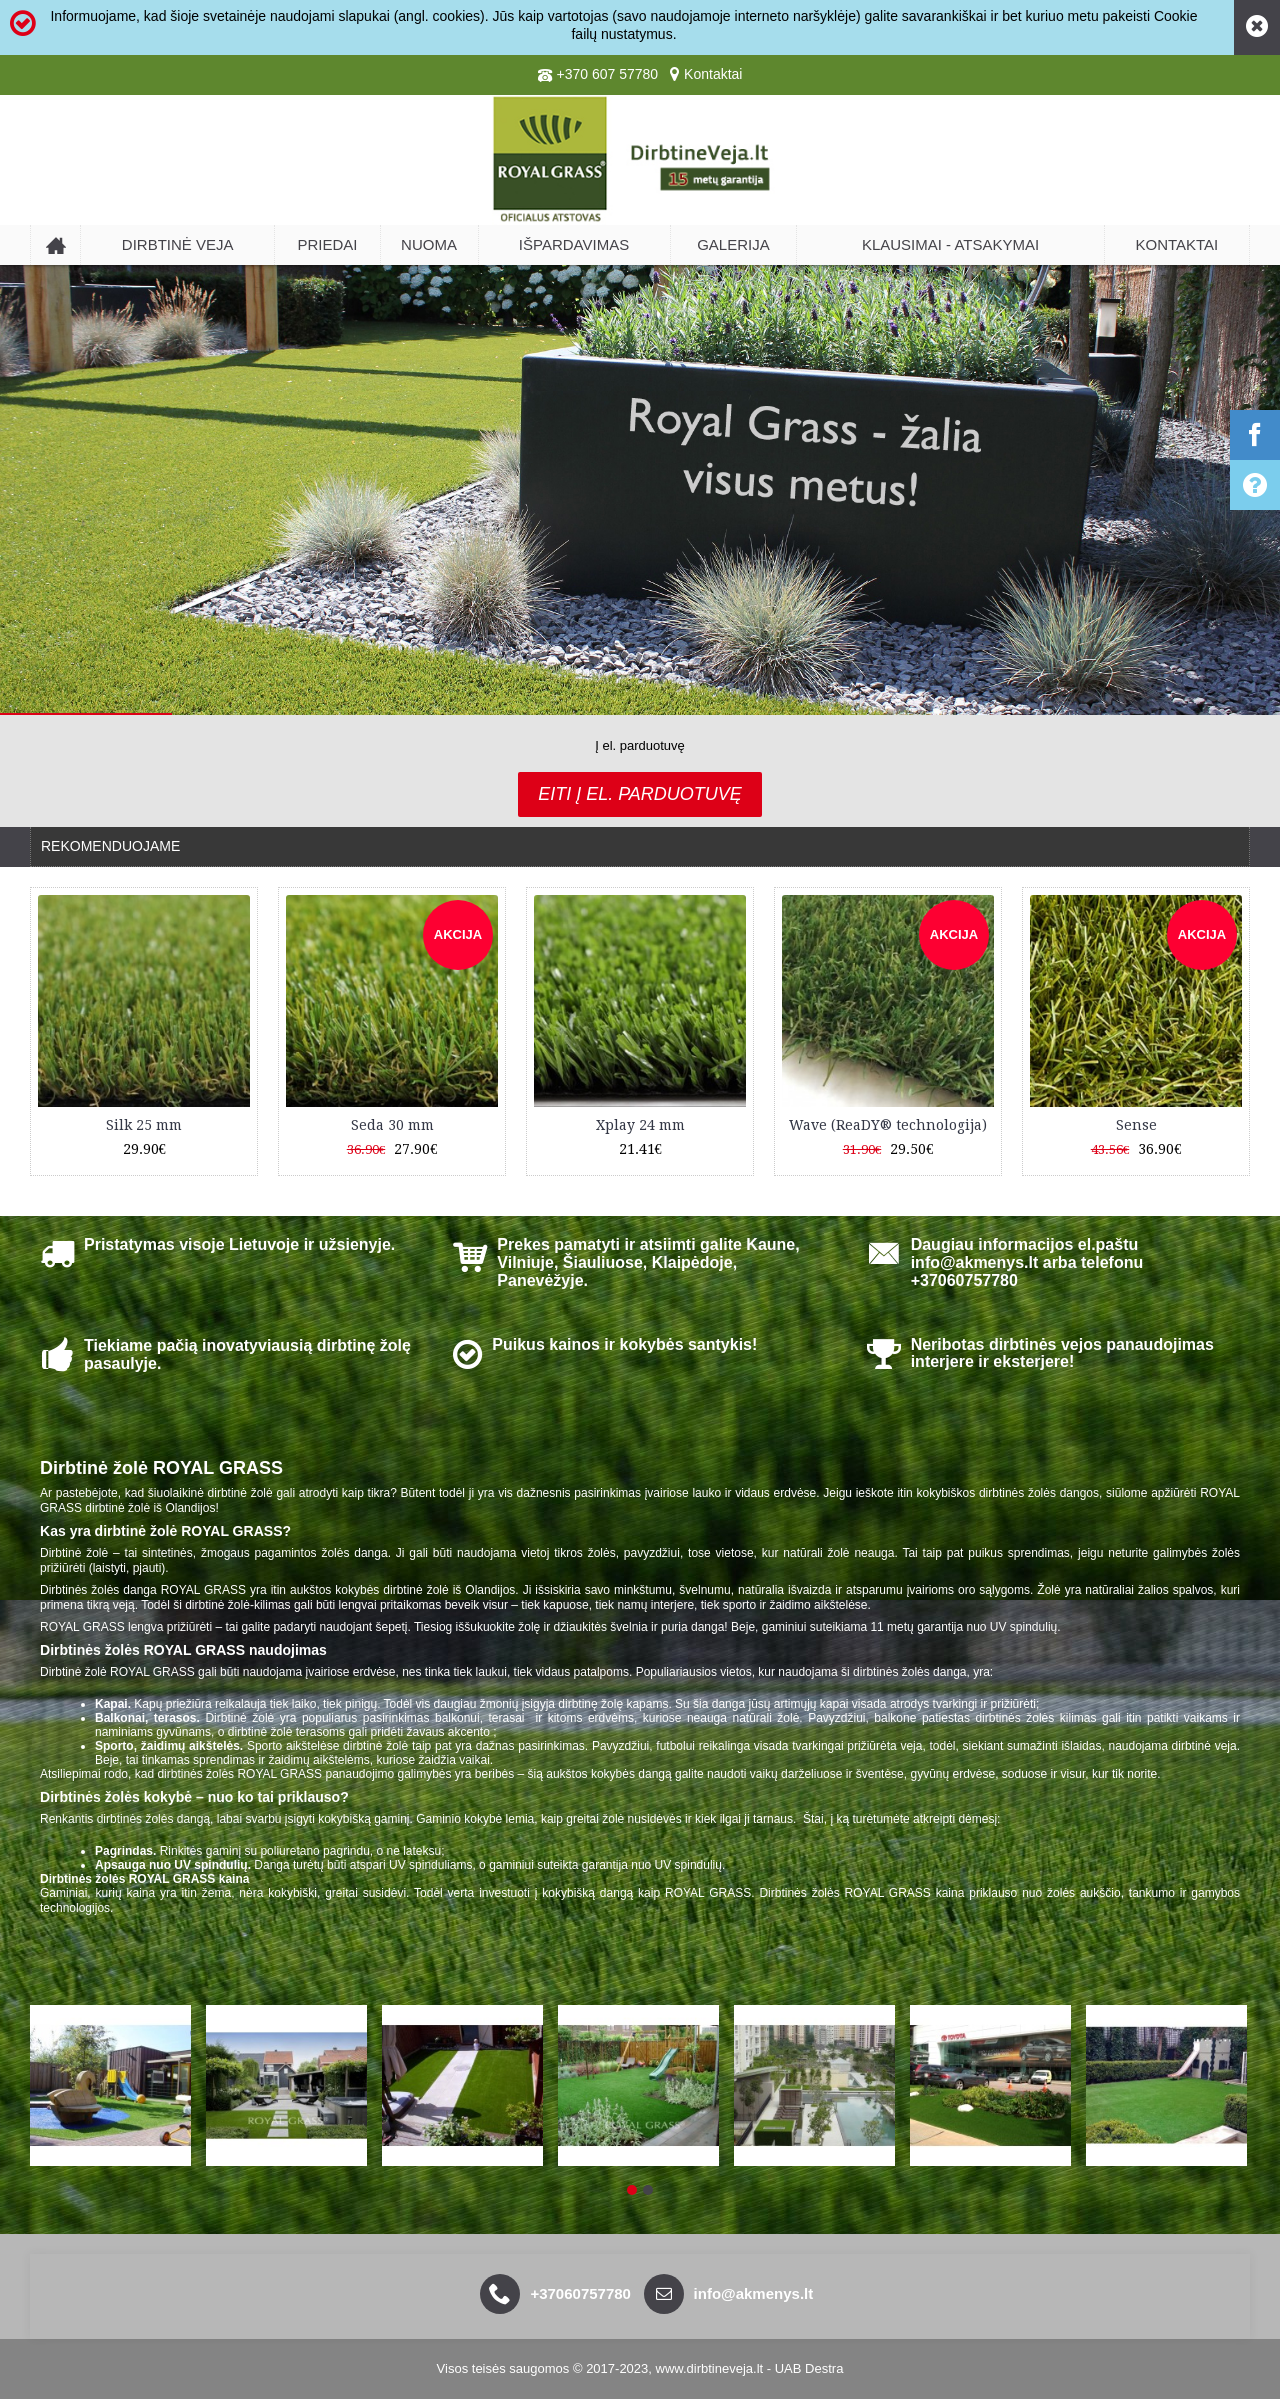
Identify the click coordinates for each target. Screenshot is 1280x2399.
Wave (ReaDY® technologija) (888, 1125)
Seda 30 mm (392, 1125)
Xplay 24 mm (640, 1125)
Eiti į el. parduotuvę (640, 794)
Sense (1136, 1125)
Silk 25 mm (144, 1125)
